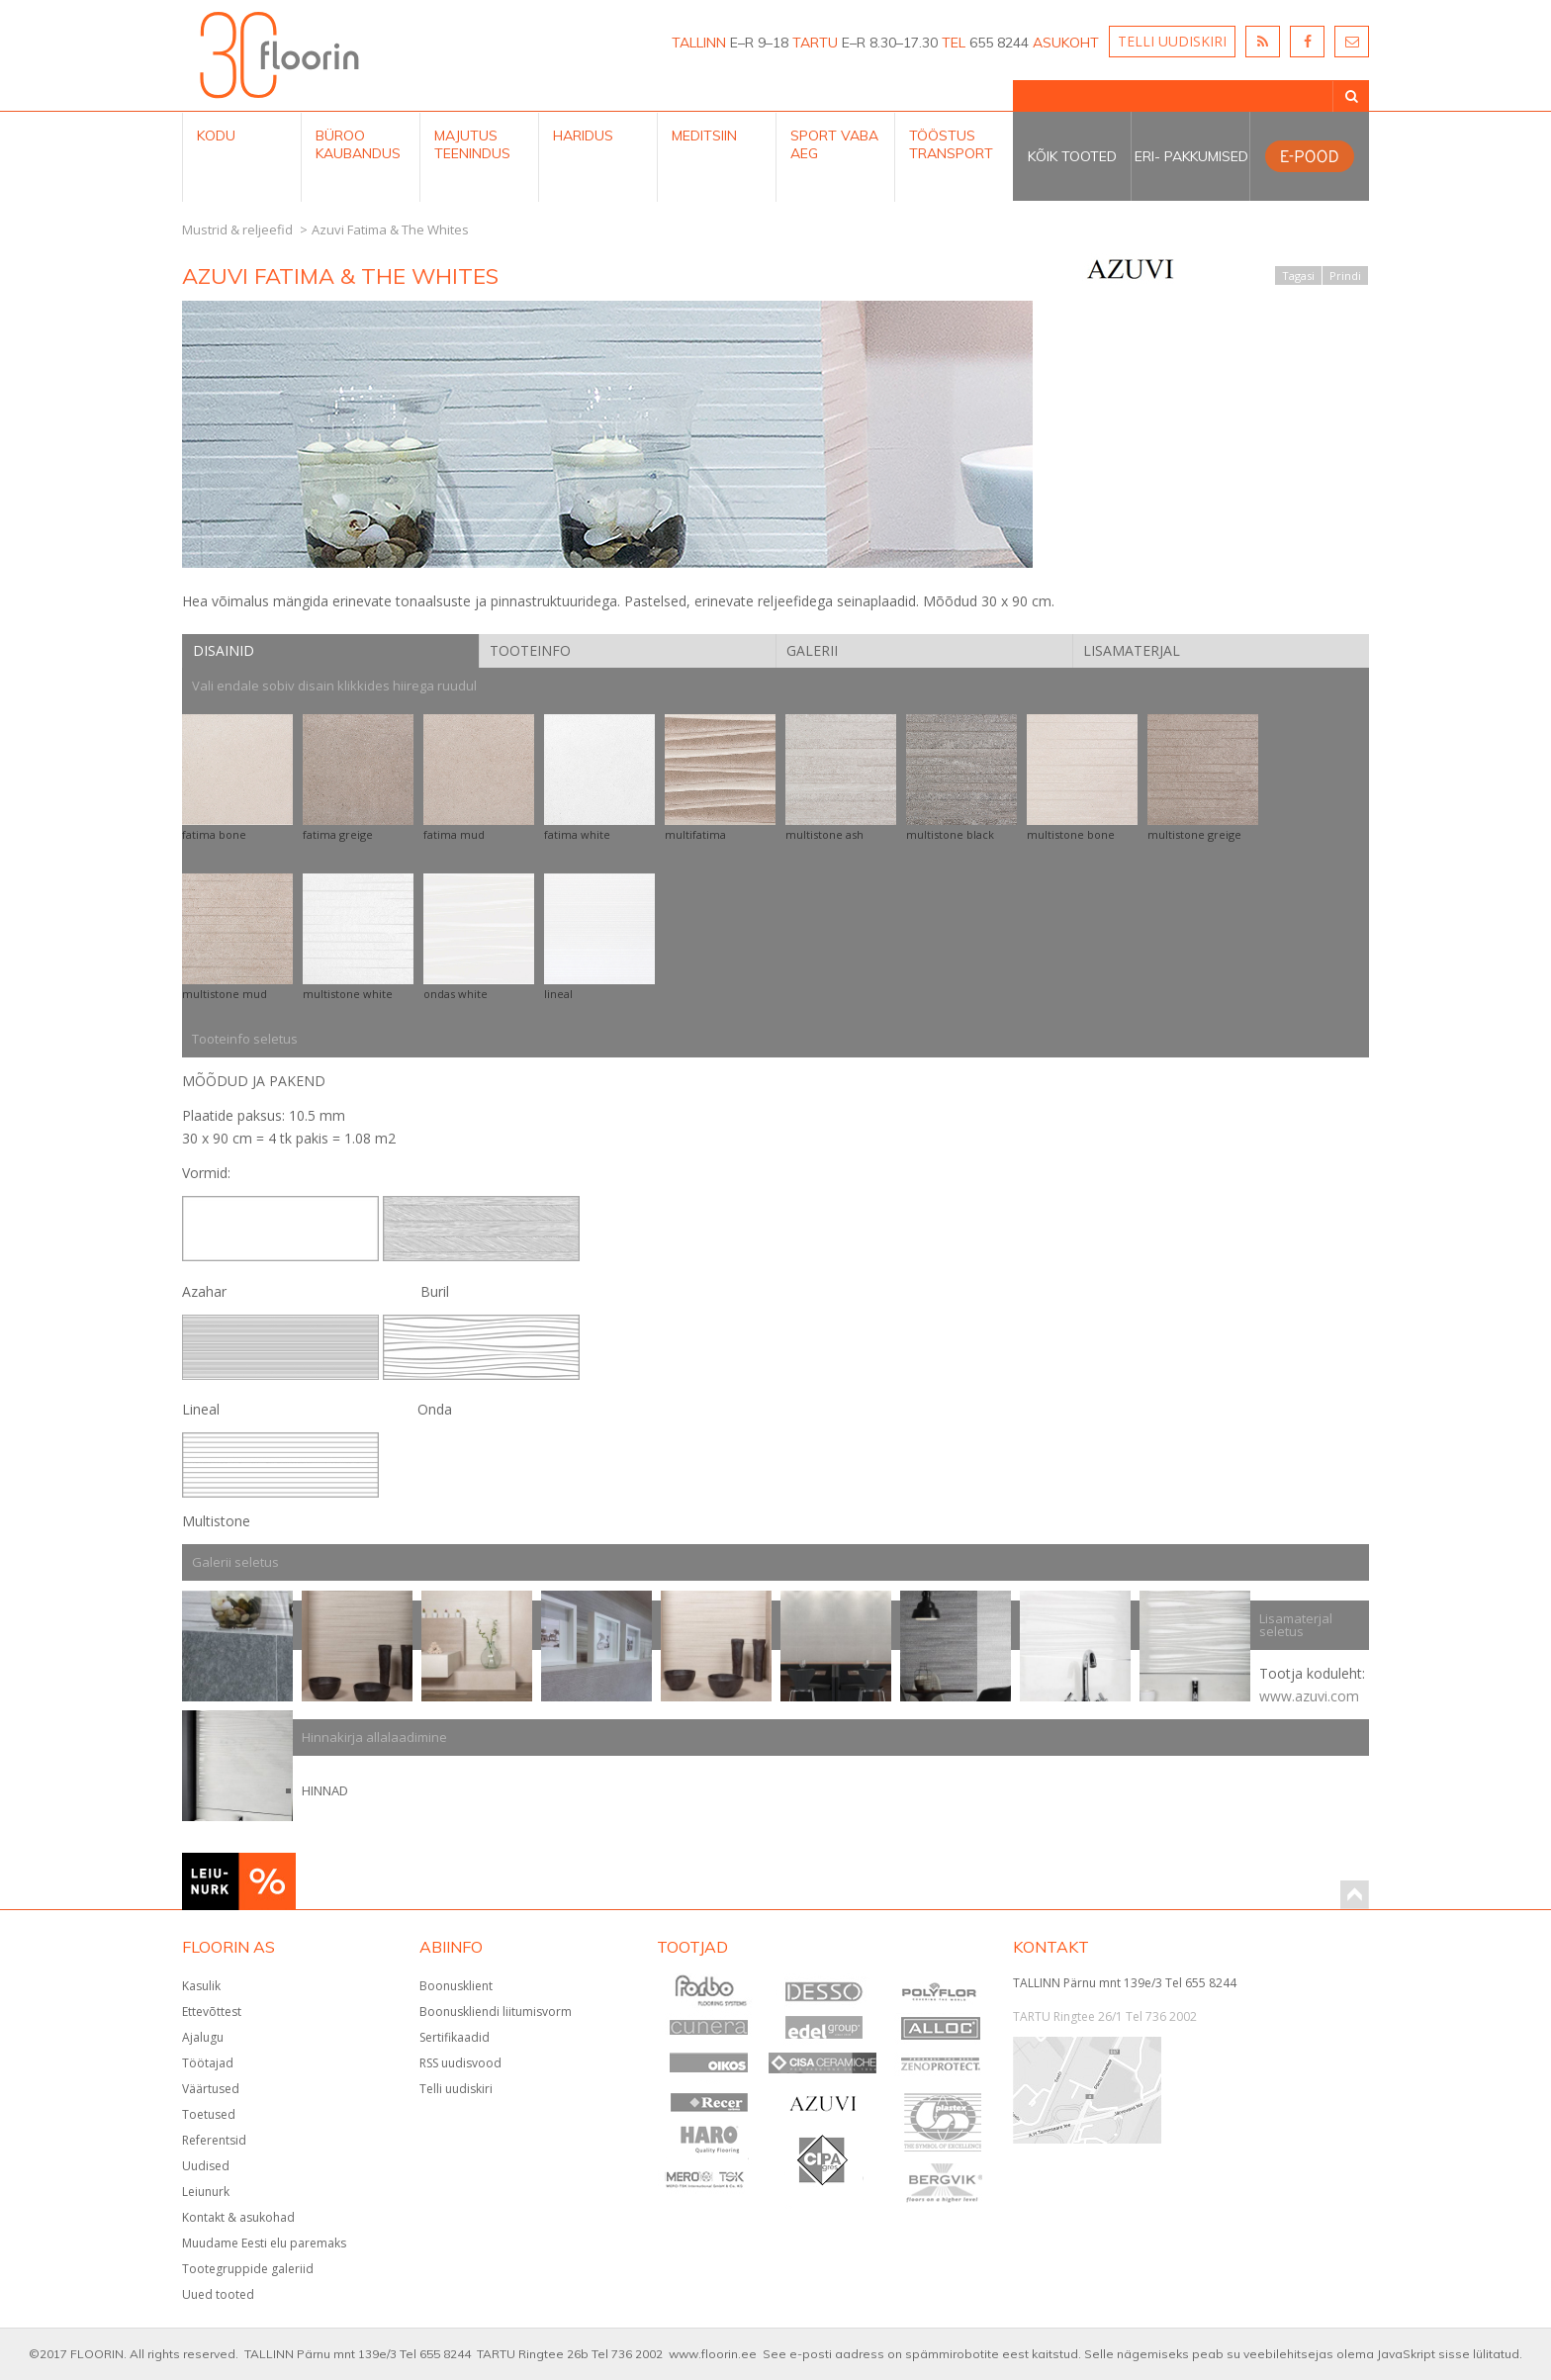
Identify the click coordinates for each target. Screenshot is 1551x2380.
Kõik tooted (1072, 156)
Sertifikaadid (454, 2037)
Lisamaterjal (1131, 650)
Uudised (205, 2165)
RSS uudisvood (460, 2063)
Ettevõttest (211, 2011)
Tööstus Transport (951, 144)
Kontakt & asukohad (238, 2217)
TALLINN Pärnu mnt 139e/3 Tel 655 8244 (1124, 1982)
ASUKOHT (1066, 42)
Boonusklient (456, 1985)
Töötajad (207, 2063)
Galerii (812, 650)
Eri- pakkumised (1191, 156)
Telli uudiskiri (456, 2088)
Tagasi (1298, 275)
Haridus (583, 135)
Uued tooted (218, 2294)
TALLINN (699, 42)
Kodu (216, 135)
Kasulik (201, 1985)
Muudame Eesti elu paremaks (264, 2243)
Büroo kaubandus (358, 144)
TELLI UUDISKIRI (1172, 41)
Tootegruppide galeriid (248, 2268)
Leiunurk (205, 2191)
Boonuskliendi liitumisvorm (495, 2011)
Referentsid (214, 2140)
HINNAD (325, 1790)
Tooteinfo (530, 650)
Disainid (223, 650)
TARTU (815, 42)
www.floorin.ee (713, 2353)
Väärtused (210, 2088)
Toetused (208, 2114)
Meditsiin (704, 135)
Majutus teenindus (472, 144)
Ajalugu (203, 2037)
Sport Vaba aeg (834, 144)
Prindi (1345, 275)
